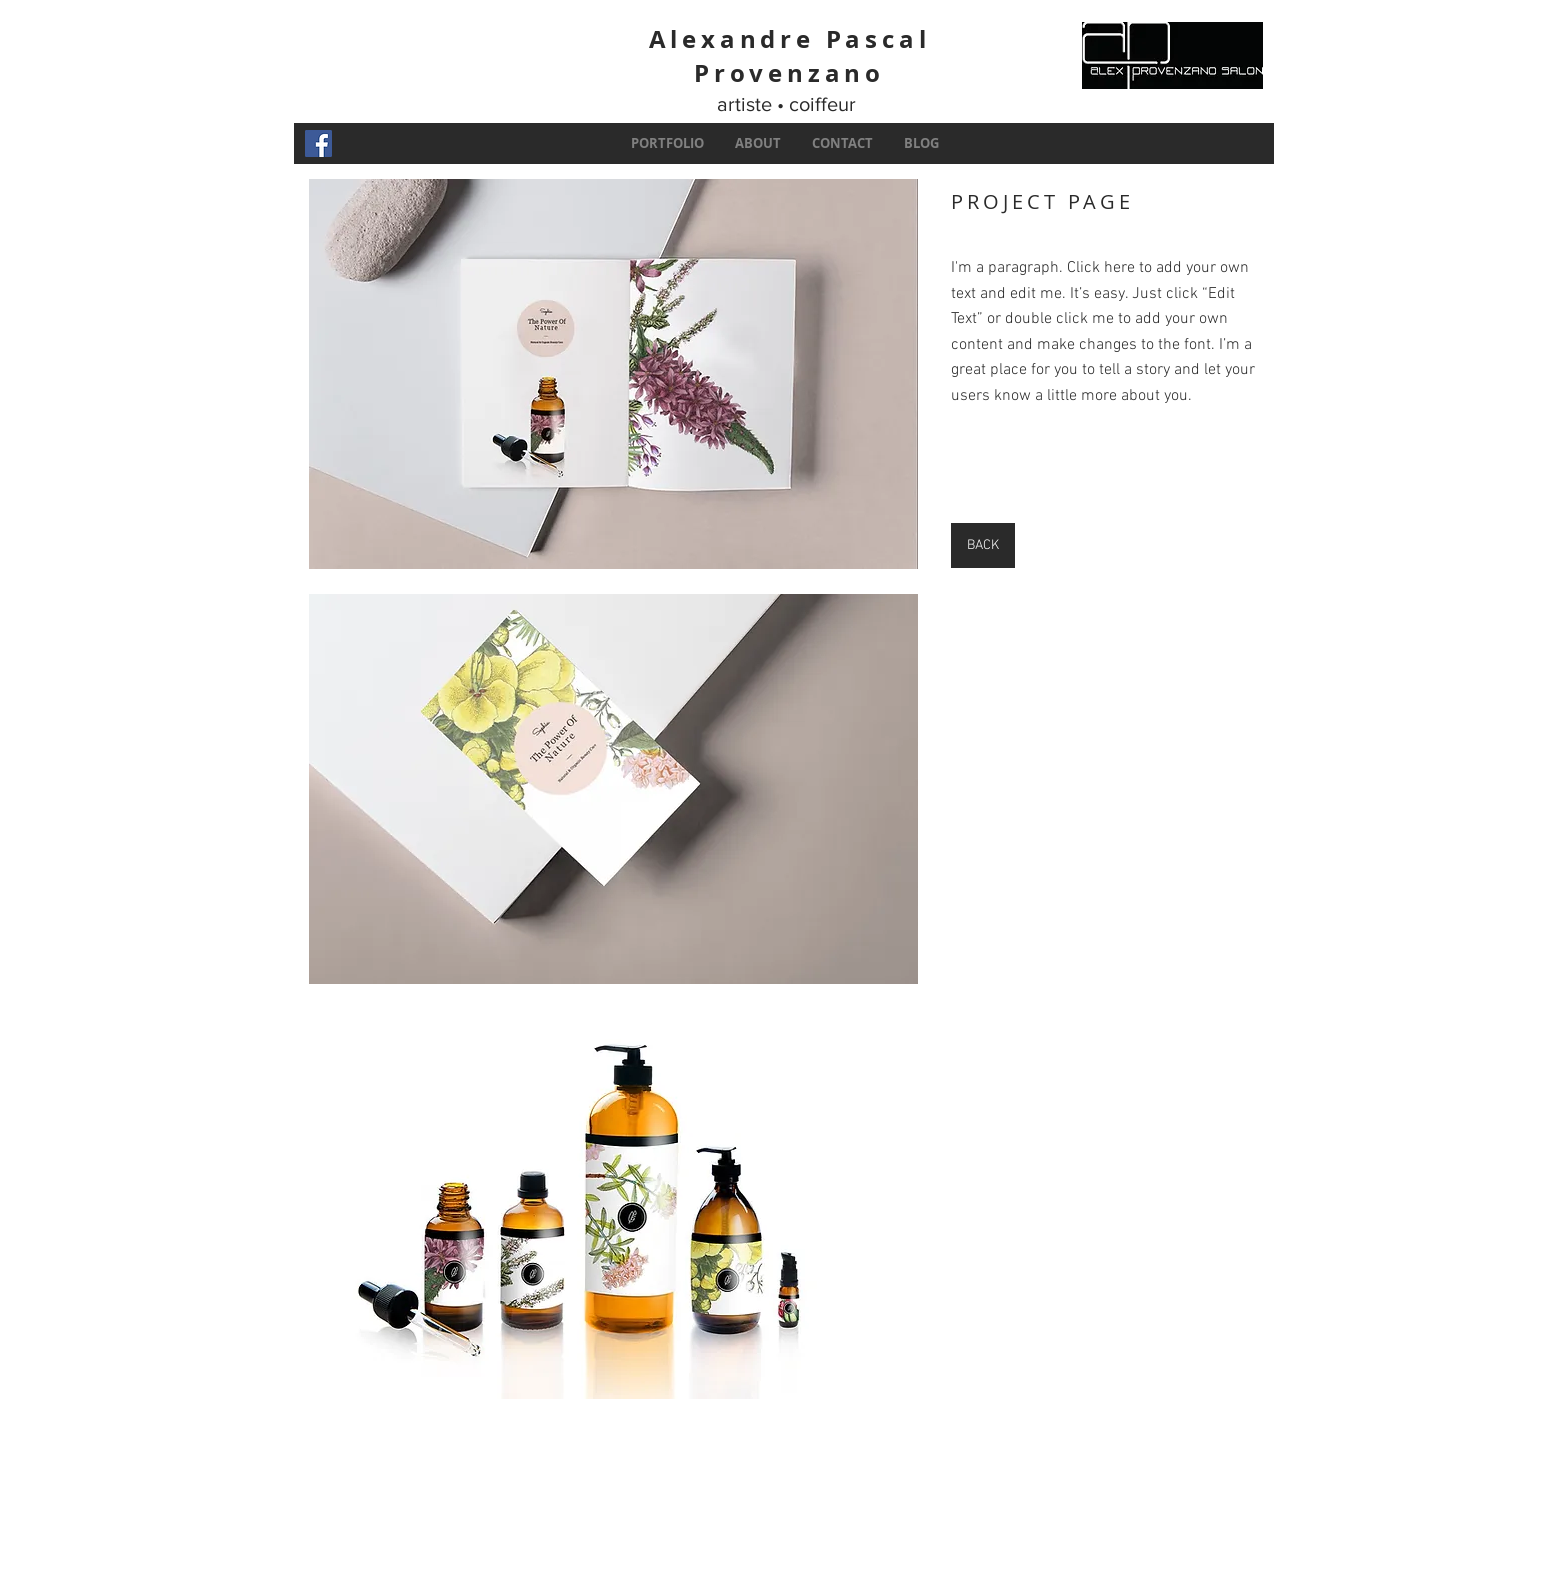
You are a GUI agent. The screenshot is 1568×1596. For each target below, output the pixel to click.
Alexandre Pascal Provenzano (790, 56)
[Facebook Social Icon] (318, 143)
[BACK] (983, 545)
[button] (613, 374)
